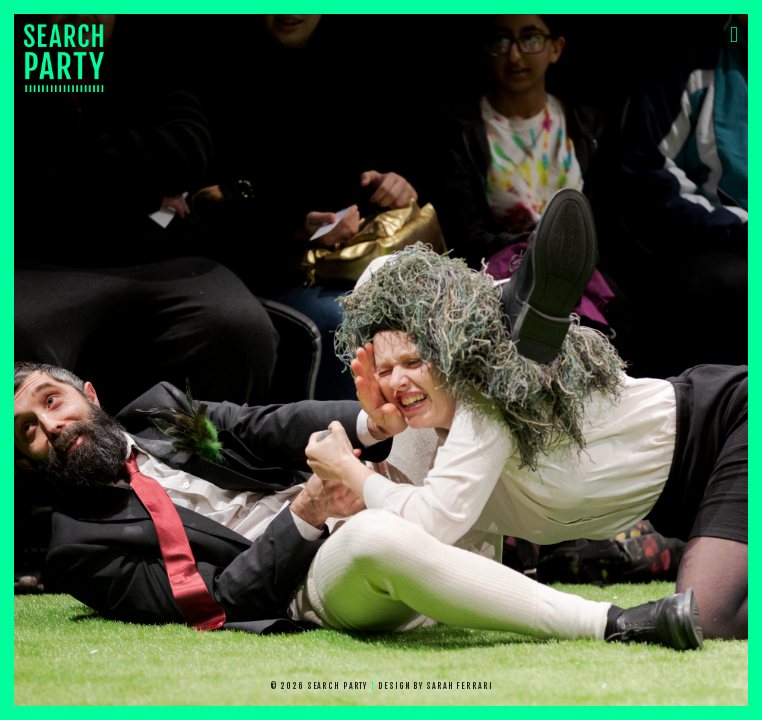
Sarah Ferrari (459, 686)
